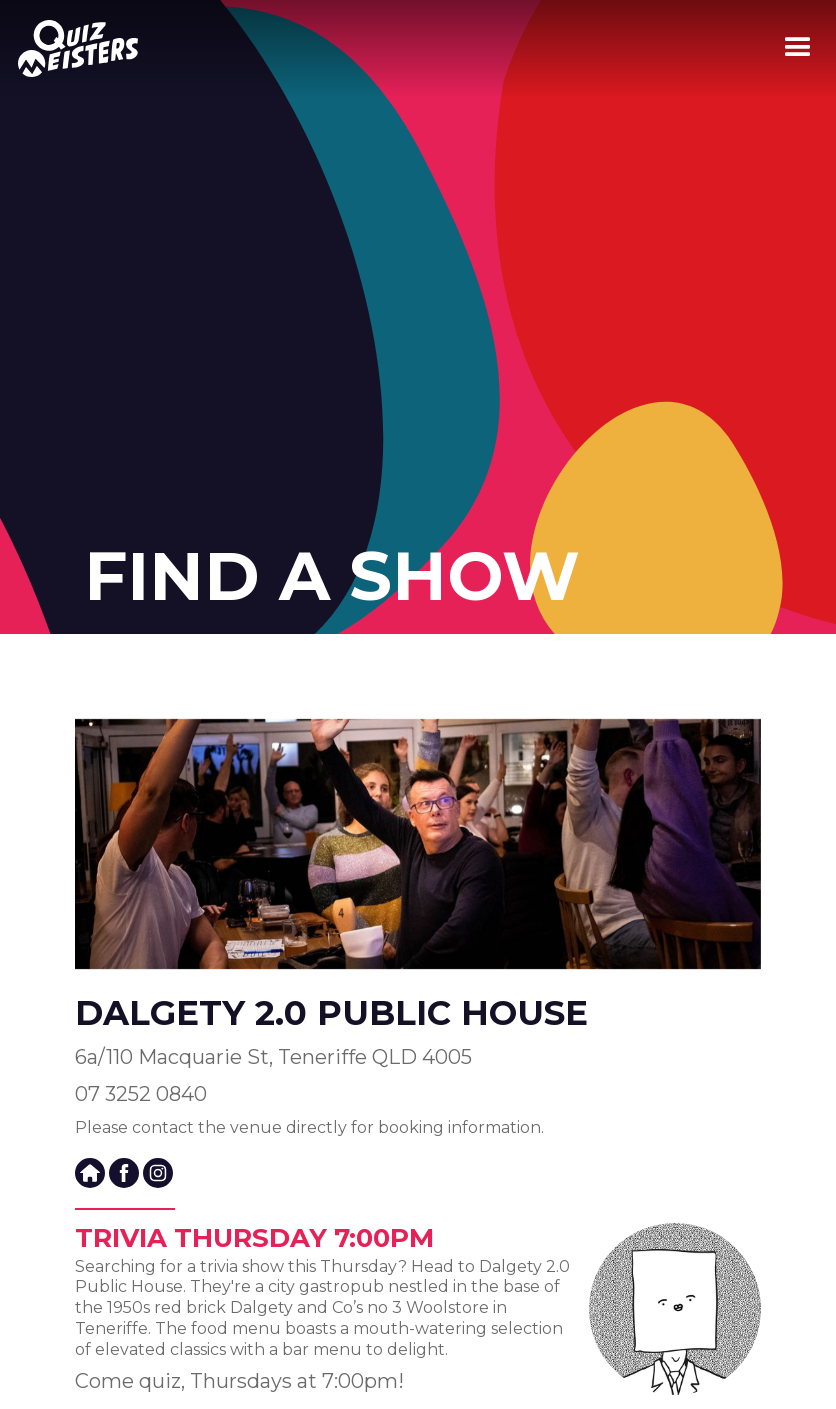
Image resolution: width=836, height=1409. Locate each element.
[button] (798, 48)
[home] (69, 48)
